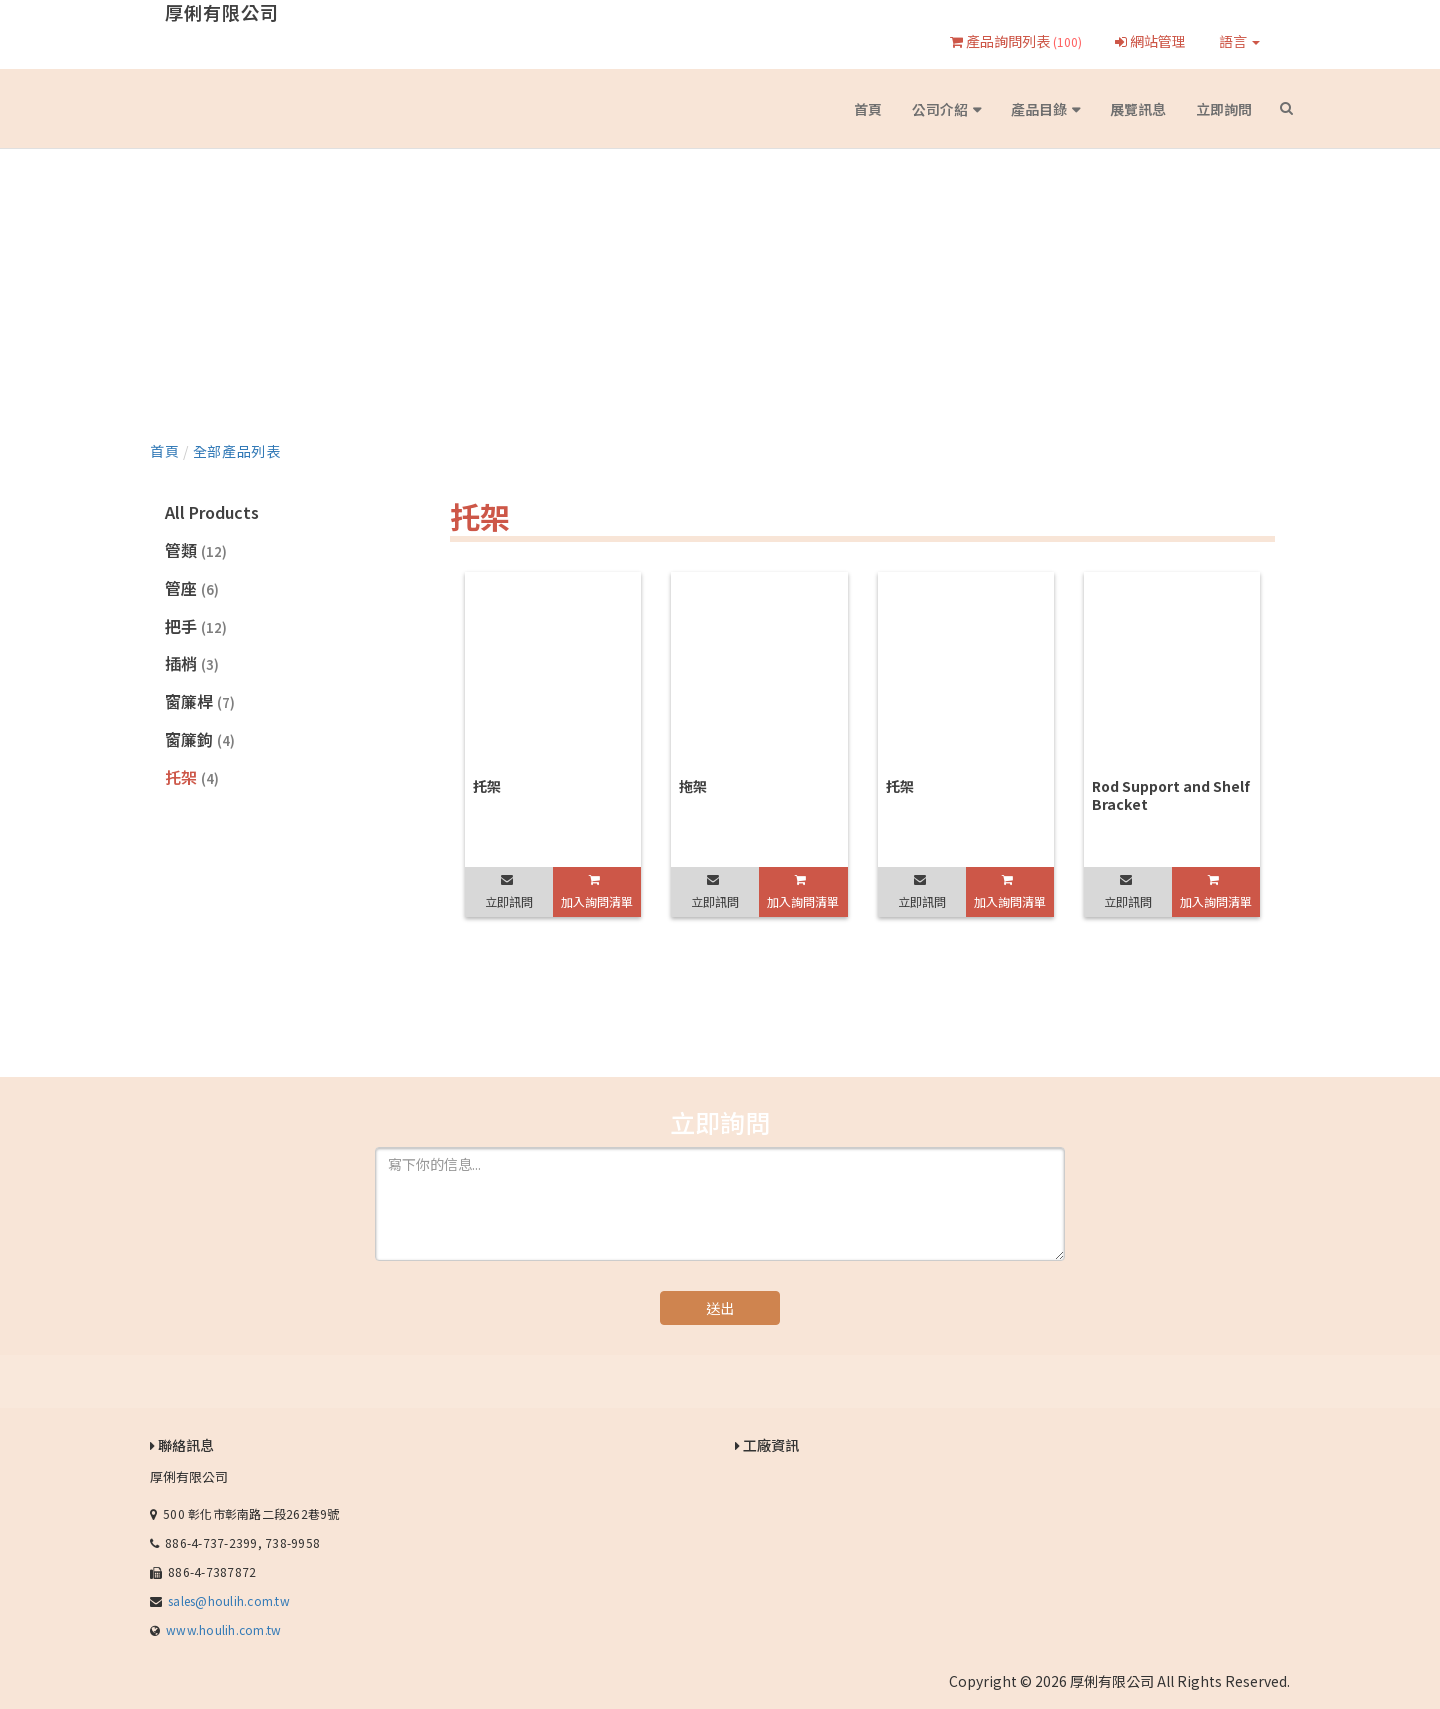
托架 (192, 777)
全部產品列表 (237, 451)
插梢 (192, 663)
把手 (196, 626)
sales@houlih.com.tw (229, 1600)
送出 (720, 1308)
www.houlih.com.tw (223, 1629)
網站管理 (1150, 41)
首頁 (868, 109)
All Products (212, 512)
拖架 (693, 786)
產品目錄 (1039, 109)
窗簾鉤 (200, 739)
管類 (196, 550)
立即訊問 (509, 901)
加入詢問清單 (597, 901)
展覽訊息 (1138, 109)
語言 (1239, 41)
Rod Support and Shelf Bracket (1171, 795)
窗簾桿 (200, 701)
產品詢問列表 (1016, 41)
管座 (192, 588)
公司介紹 (940, 109)
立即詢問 (1224, 109)
